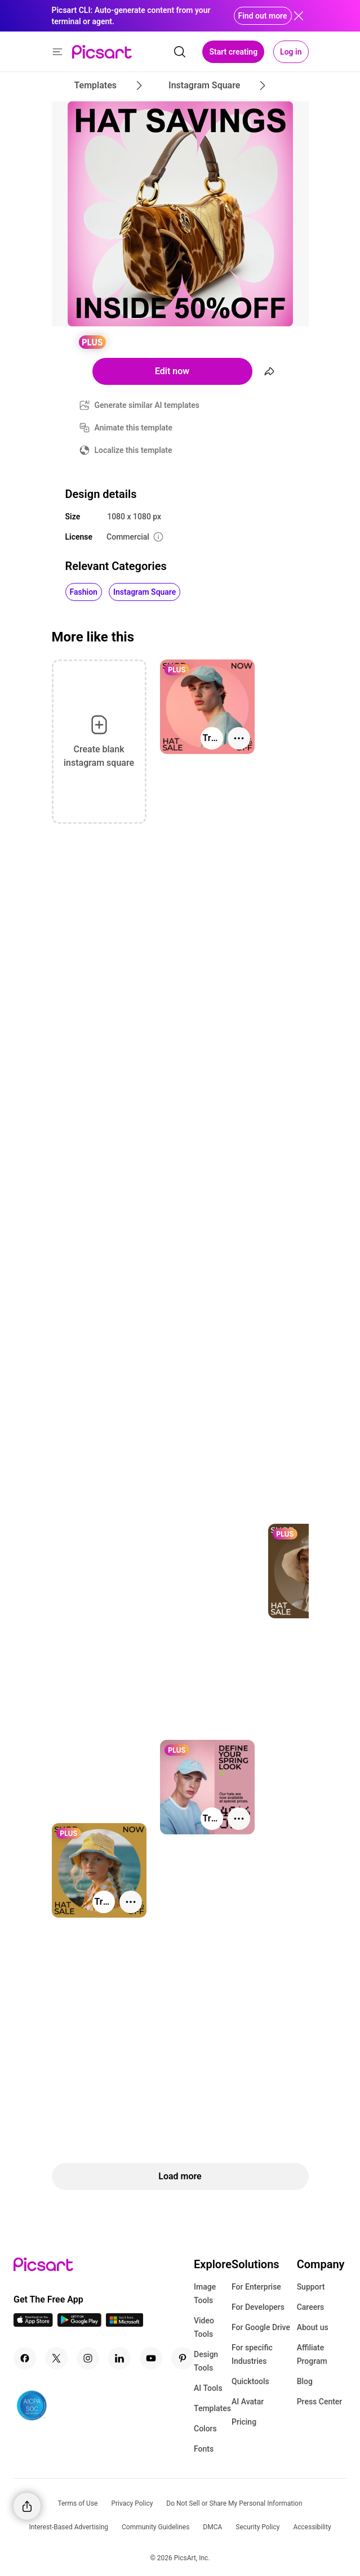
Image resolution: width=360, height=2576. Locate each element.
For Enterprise (256, 2286)
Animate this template (134, 427)
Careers (311, 2307)
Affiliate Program (312, 2354)
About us (312, 2327)
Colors (205, 2428)
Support (311, 2286)
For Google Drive (261, 2327)
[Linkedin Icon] (119, 2358)
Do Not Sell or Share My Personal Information (234, 2503)
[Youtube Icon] (151, 2358)
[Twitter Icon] (56, 2358)
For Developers (258, 2307)
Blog (305, 2381)
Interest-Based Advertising (68, 2527)
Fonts (204, 2448)
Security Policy (257, 2527)
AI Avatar (248, 2401)
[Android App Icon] (79, 2323)
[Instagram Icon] (88, 2358)
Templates (212, 2408)
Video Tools (204, 2327)
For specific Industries (252, 2354)
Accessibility (312, 2527)
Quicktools (250, 2381)
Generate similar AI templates (147, 405)
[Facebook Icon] (25, 2358)
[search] (179, 51)
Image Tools (205, 2293)
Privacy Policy (132, 2503)
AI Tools (208, 2388)
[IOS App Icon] (33, 2323)
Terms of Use (77, 2503)
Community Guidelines (155, 2527)
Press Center (320, 2401)
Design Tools (206, 2361)
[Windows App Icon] (124, 2323)
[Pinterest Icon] (182, 2358)
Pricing (244, 2421)
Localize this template (133, 450)
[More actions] (239, 738)
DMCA (212, 2527)
